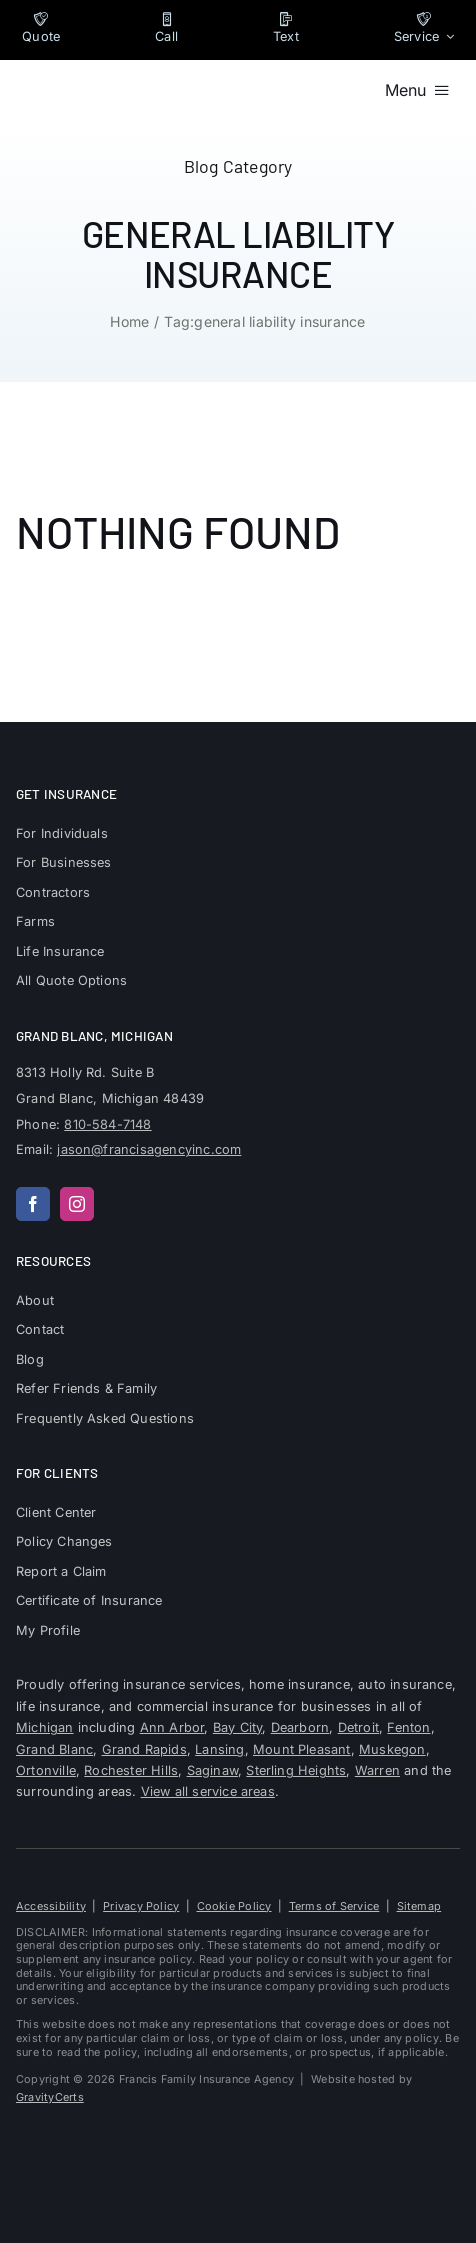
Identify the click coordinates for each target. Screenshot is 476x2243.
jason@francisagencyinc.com (149, 1149)
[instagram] (77, 1204)
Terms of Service (334, 1906)
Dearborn (300, 1727)
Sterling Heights (296, 1770)
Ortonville (46, 1770)
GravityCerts (50, 2097)
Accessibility (51, 1906)
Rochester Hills (131, 1770)
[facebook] (33, 1204)
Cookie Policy (234, 1906)
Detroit (358, 1727)
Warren (377, 1770)
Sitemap (419, 1906)
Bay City (238, 1727)
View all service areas (208, 1791)
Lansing (219, 1749)
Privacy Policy (141, 1906)
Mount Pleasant (302, 1749)
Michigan (45, 1727)
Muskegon (392, 1749)
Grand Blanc (54, 1749)
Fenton (408, 1727)
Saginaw (212, 1770)
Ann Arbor (172, 1727)
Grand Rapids (144, 1749)
